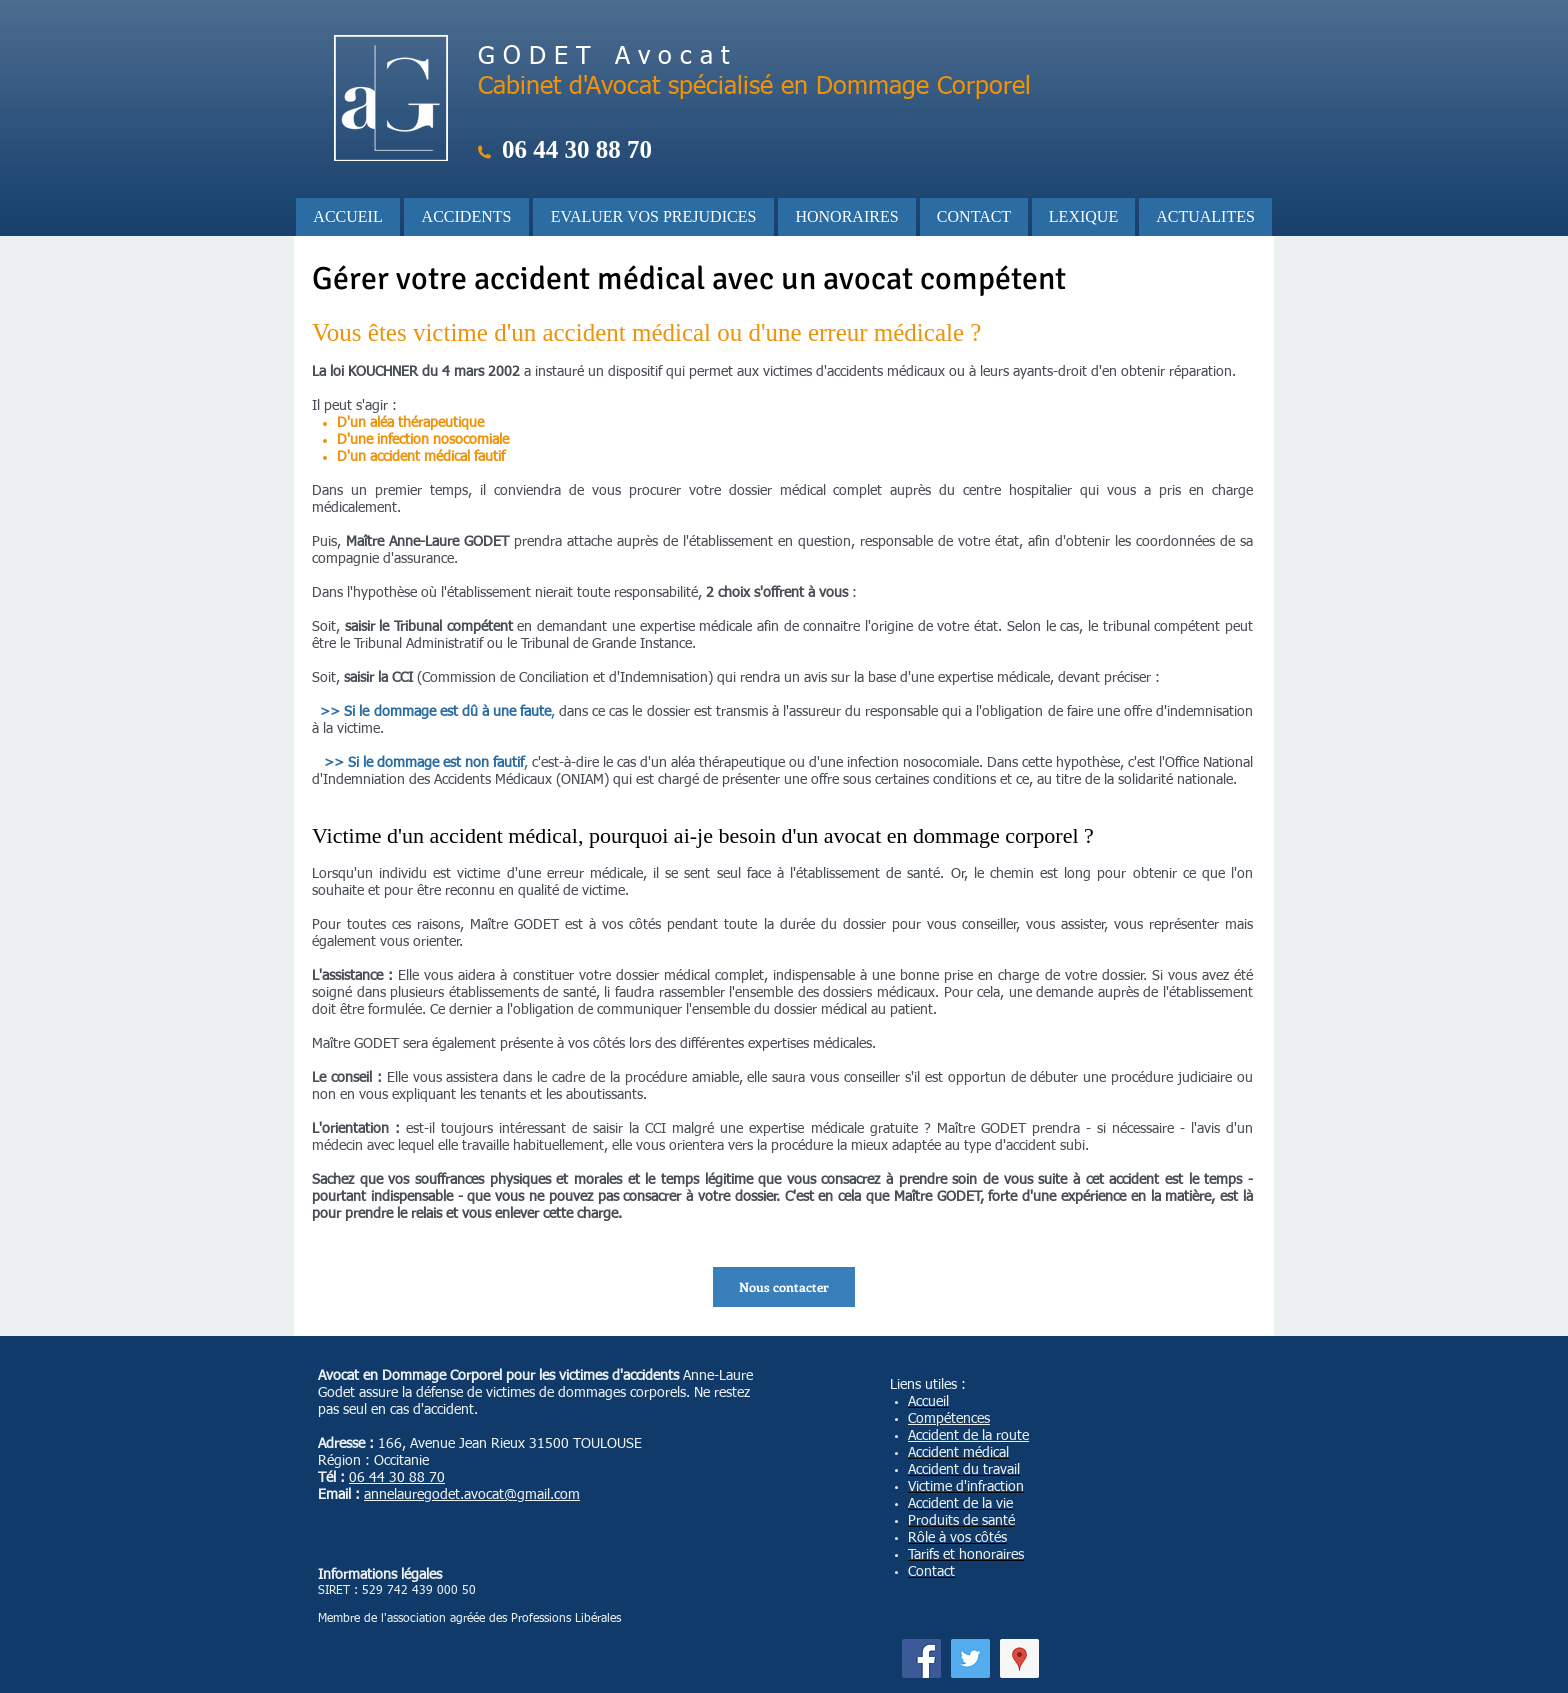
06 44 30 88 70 (397, 1478)
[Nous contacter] (784, 1287)
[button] (466, 217)
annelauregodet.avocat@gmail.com (472, 1495)
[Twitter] (970, 1658)
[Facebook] (921, 1658)
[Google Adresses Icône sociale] (1019, 1658)
